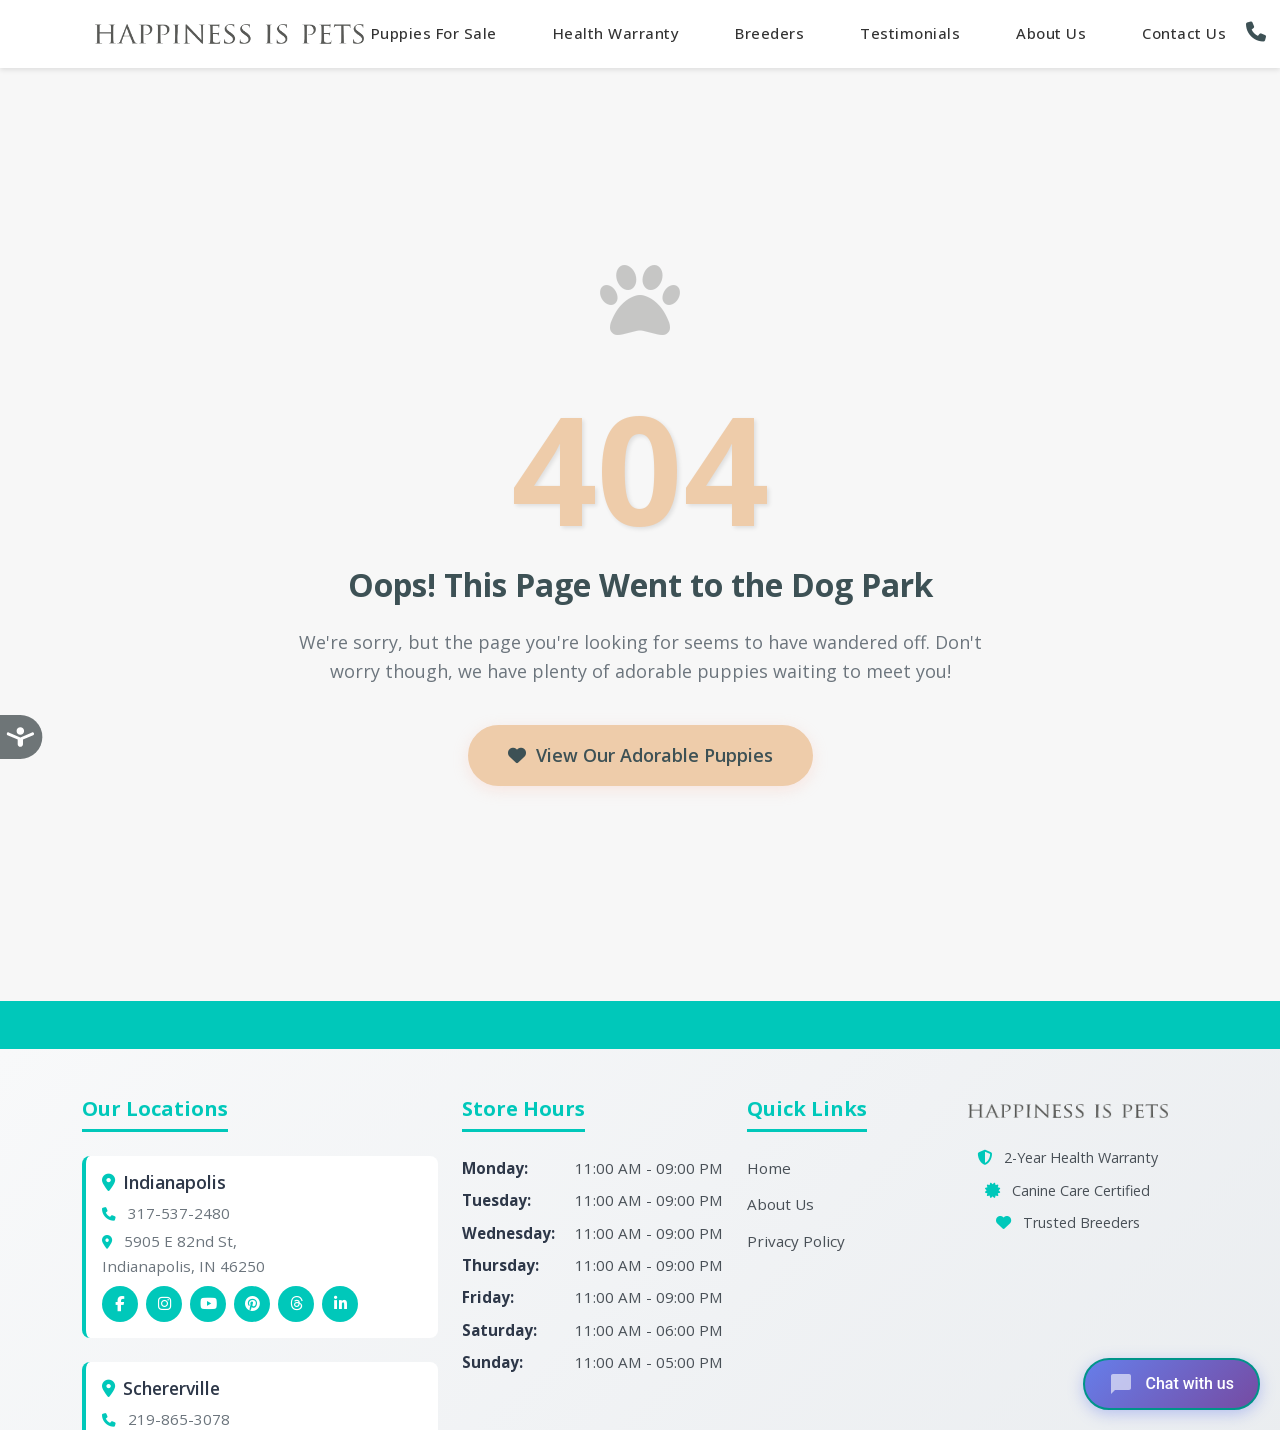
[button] (1261, 32)
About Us (1051, 33)
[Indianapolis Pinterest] (252, 1304)
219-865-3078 (179, 1419)
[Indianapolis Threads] (296, 1304)
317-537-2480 (179, 1213)
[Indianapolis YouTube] (208, 1304)
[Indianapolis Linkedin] (340, 1304)
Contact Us (1184, 33)
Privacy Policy (796, 1241)
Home (769, 1168)
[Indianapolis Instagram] (164, 1304)
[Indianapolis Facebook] (120, 1304)
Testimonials (910, 33)
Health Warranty (616, 33)
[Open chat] (1171, 1384)
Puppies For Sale (434, 33)
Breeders (769, 33)
